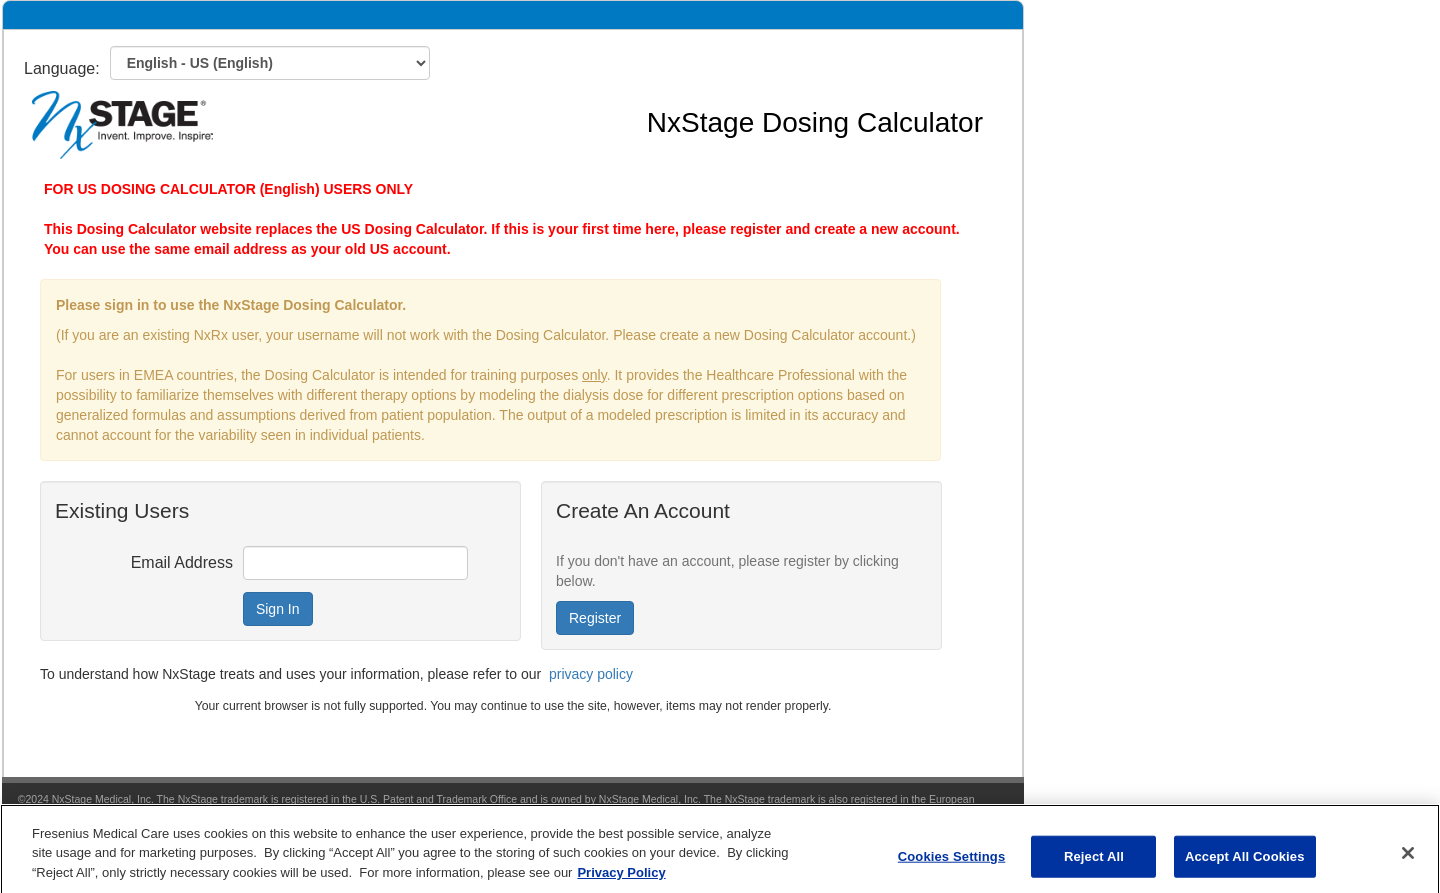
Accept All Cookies (1245, 864)
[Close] (1408, 861)
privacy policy (591, 674)
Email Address (182, 562)
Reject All (1094, 864)
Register (595, 618)
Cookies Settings (952, 864)
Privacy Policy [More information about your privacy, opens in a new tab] (621, 881)
